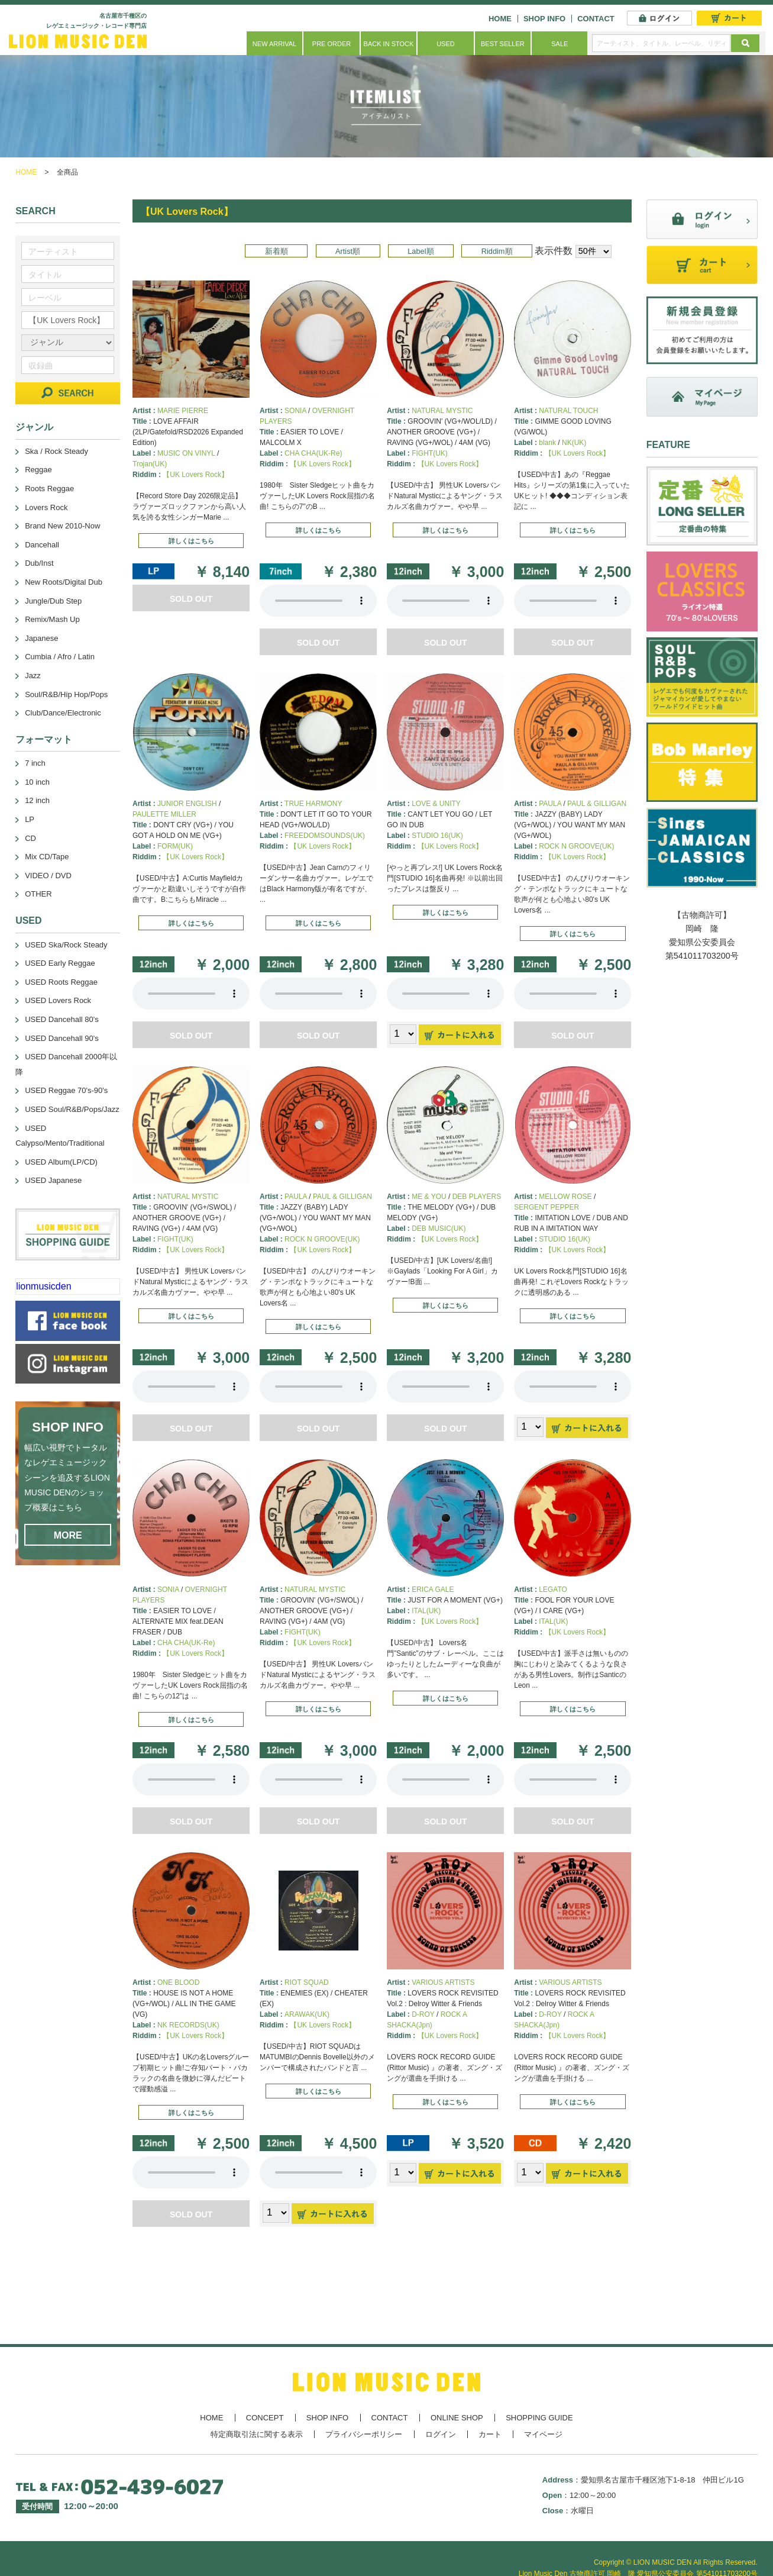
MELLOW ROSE (565, 1196)
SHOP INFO (544, 18)
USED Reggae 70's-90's (66, 1090)
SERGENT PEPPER (546, 1207)
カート (490, 2434)
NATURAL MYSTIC (442, 411)
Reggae (38, 469)
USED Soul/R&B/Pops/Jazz (72, 1109)
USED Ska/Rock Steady (66, 944)
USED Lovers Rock (58, 1000)
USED (445, 43)
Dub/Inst (39, 563)
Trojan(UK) (149, 464)
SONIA (295, 411)
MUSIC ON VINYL (186, 453)
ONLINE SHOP (457, 2418)
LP (29, 819)
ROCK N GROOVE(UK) (576, 846)
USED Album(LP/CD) (61, 1162)
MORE (68, 1535)
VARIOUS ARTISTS (443, 1982)
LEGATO (553, 1589)
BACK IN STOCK (389, 43)
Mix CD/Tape (47, 856)
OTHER (38, 893)
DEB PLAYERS (476, 1196)
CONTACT (595, 18)
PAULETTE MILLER (164, 814)
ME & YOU (429, 1196)
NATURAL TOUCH (568, 411)
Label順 (420, 251)
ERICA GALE (433, 1589)
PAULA (550, 803)
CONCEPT (265, 2418)
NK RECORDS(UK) (188, 2025)
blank (547, 443)
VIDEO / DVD (48, 875)
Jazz (33, 675)
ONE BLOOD (178, 1982)
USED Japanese (53, 1180)
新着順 (276, 251)
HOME (500, 18)
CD (30, 838)
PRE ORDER (331, 43)
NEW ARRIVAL (274, 43)
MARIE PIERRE (182, 411)
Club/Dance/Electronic (63, 712)
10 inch (37, 782)
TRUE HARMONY (313, 803)
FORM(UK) (175, 846)
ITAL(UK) (426, 1611)
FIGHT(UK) (430, 453)
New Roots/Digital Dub (63, 582)
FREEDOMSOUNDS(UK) (324, 835)
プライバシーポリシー (363, 2434)
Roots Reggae (49, 488)
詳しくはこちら (191, 540)
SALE (559, 43)
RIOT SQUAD (306, 1982)
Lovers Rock (46, 507)
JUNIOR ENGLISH (187, 803)
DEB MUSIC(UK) (438, 1228)
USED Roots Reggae (61, 982)
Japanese (41, 638)
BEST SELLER (503, 43)
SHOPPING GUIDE (539, 2418)
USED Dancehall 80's (62, 1019)
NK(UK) (574, 443)
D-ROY (423, 2014)
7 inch (35, 763)
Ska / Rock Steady (56, 451)
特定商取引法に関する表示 (257, 2434)
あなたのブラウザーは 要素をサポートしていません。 (318, 601)
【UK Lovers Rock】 (195, 474)
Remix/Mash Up (52, 619)
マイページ (543, 2434)
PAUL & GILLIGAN (596, 803)
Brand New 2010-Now (62, 525)
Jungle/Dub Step (53, 601)
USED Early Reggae (60, 963)
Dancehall (42, 544)
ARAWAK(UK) (306, 2014)
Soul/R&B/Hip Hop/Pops (66, 694)
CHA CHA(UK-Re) (313, 453)
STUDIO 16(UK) (437, 835)
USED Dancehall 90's (62, 1038)
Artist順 (347, 251)
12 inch (37, 800)
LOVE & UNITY (436, 803)
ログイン (440, 2434)
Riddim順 (497, 251)
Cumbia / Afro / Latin (60, 656)
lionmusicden (43, 1286)
